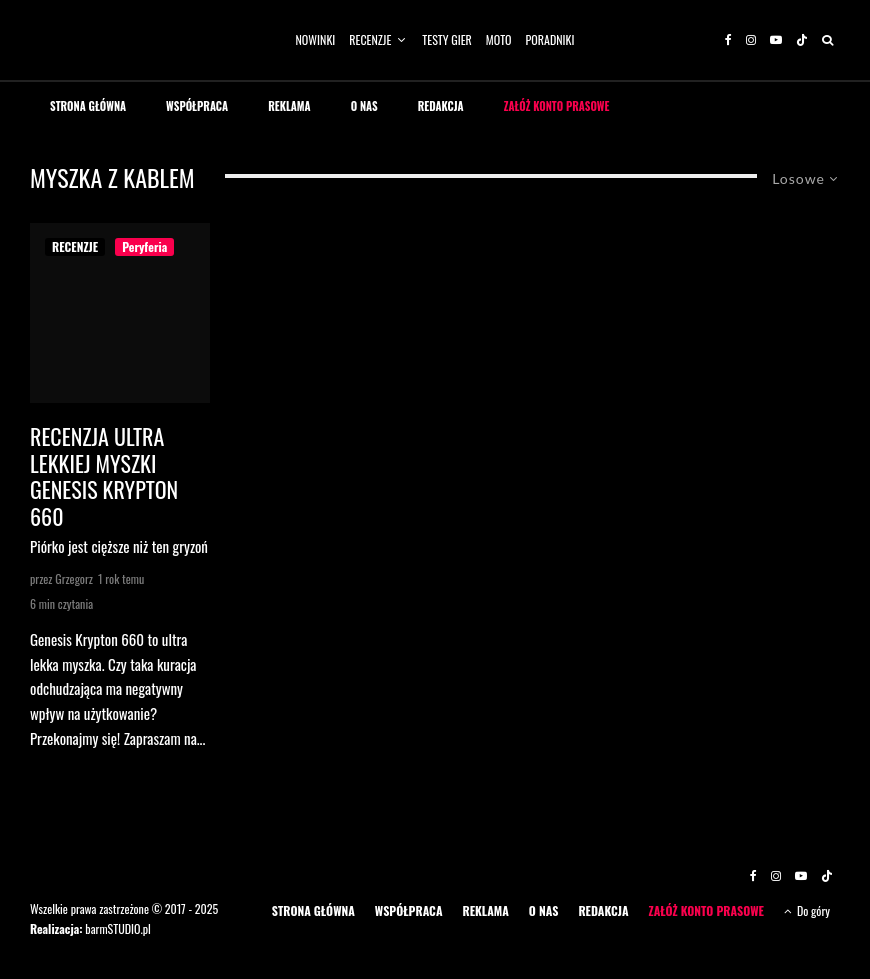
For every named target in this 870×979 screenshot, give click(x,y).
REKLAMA (289, 106)
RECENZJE (370, 39)
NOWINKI (316, 39)
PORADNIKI (550, 39)
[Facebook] (728, 40)
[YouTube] (776, 40)
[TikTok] (802, 40)
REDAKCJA (441, 106)
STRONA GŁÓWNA (88, 106)
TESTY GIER (447, 39)
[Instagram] (751, 40)
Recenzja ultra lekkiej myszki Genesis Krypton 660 (104, 476)
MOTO (499, 39)
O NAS (364, 106)
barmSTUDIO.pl (117, 928)
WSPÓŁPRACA (197, 106)
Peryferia (144, 246)
